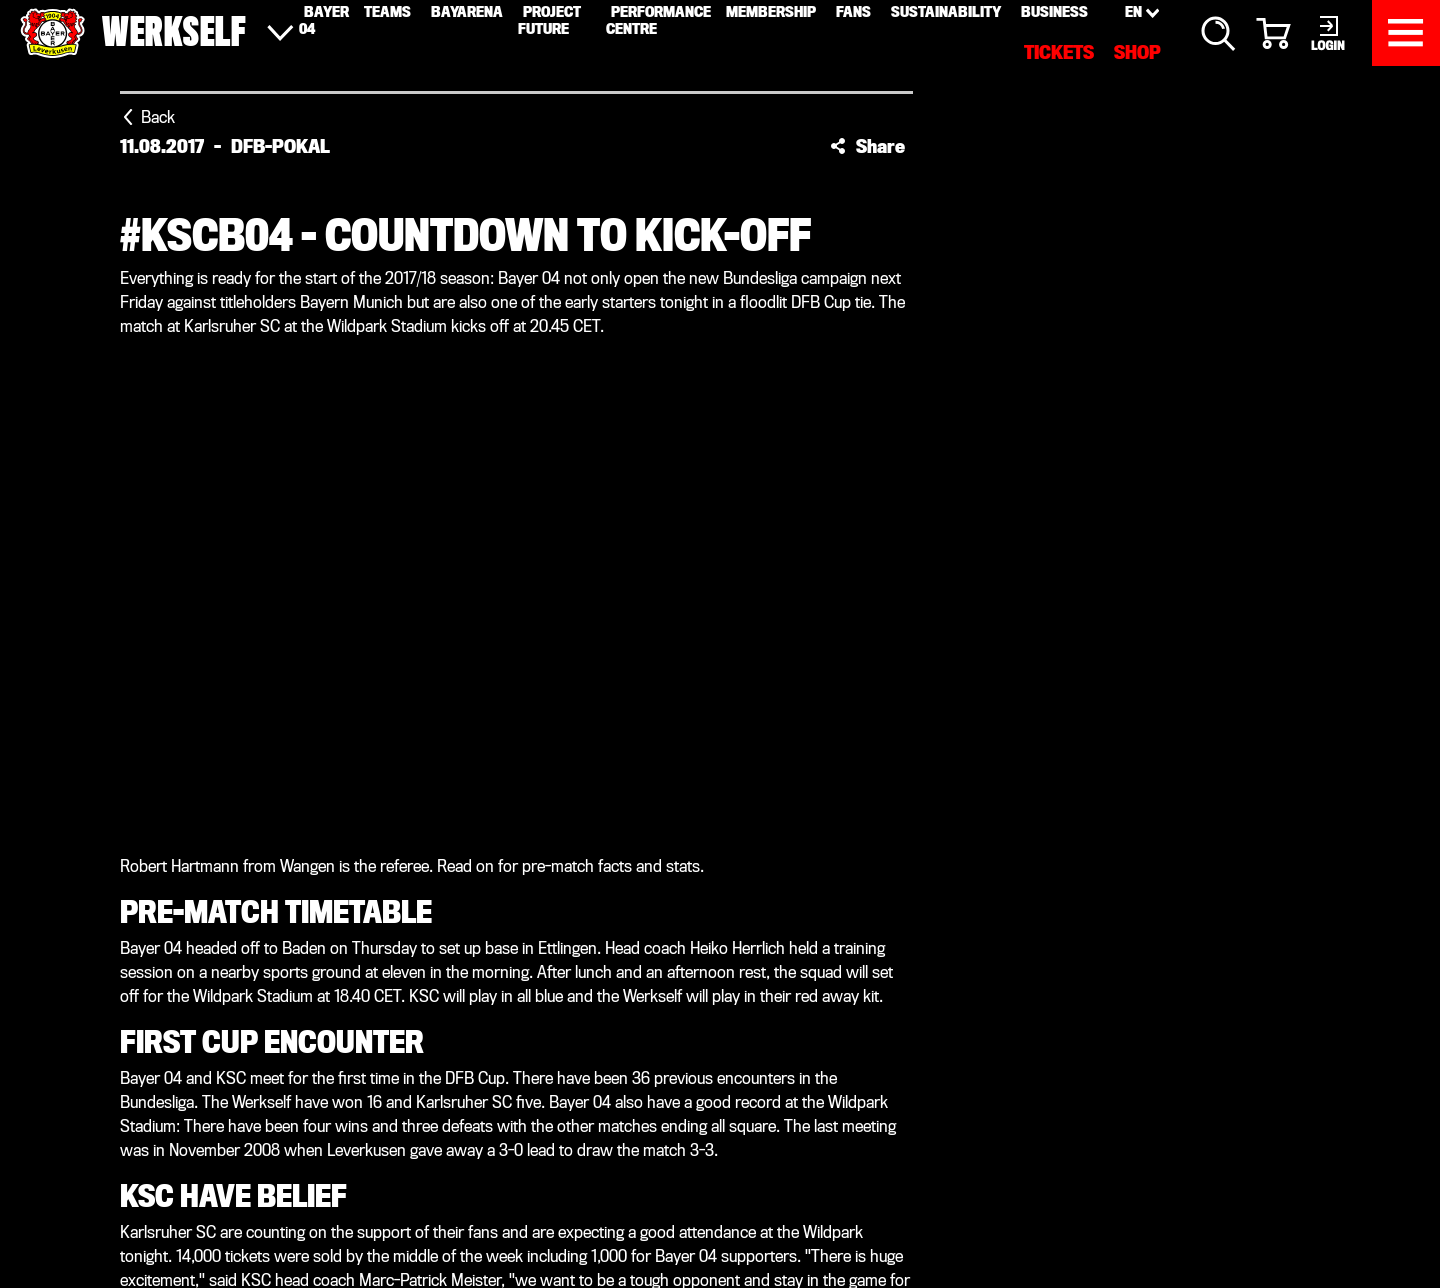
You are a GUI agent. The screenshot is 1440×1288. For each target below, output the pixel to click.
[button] (867, 146)
